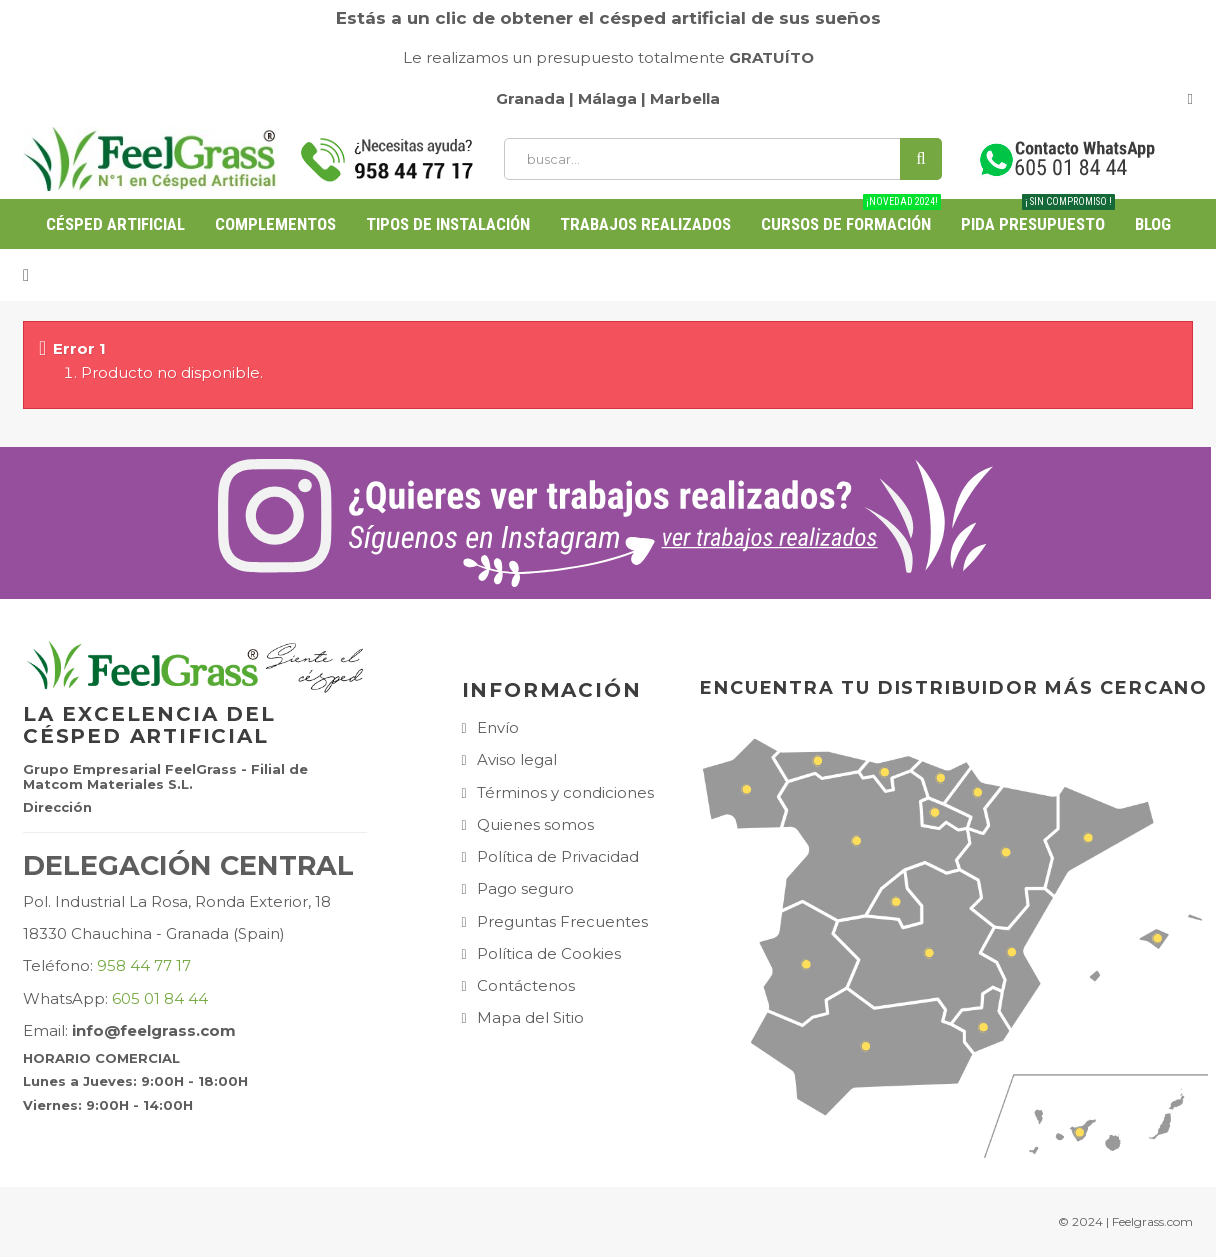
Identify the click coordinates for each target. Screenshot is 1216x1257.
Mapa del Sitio (530, 1017)
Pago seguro (525, 888)
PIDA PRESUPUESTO (1038, 216)
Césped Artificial (115, 224)
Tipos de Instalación (448, 224)
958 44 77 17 (144, 965)
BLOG (1153, 224)
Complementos (275, 224)
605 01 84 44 (160, 998)
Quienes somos (535, 824)
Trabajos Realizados (645, 224)
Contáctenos (526, 985)
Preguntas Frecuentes (562, 921)
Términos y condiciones (565, 792)
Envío (498, 727)
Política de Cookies (549, 953)
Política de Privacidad (558, 856)
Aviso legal (517, 759)
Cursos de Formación (851, 216)
